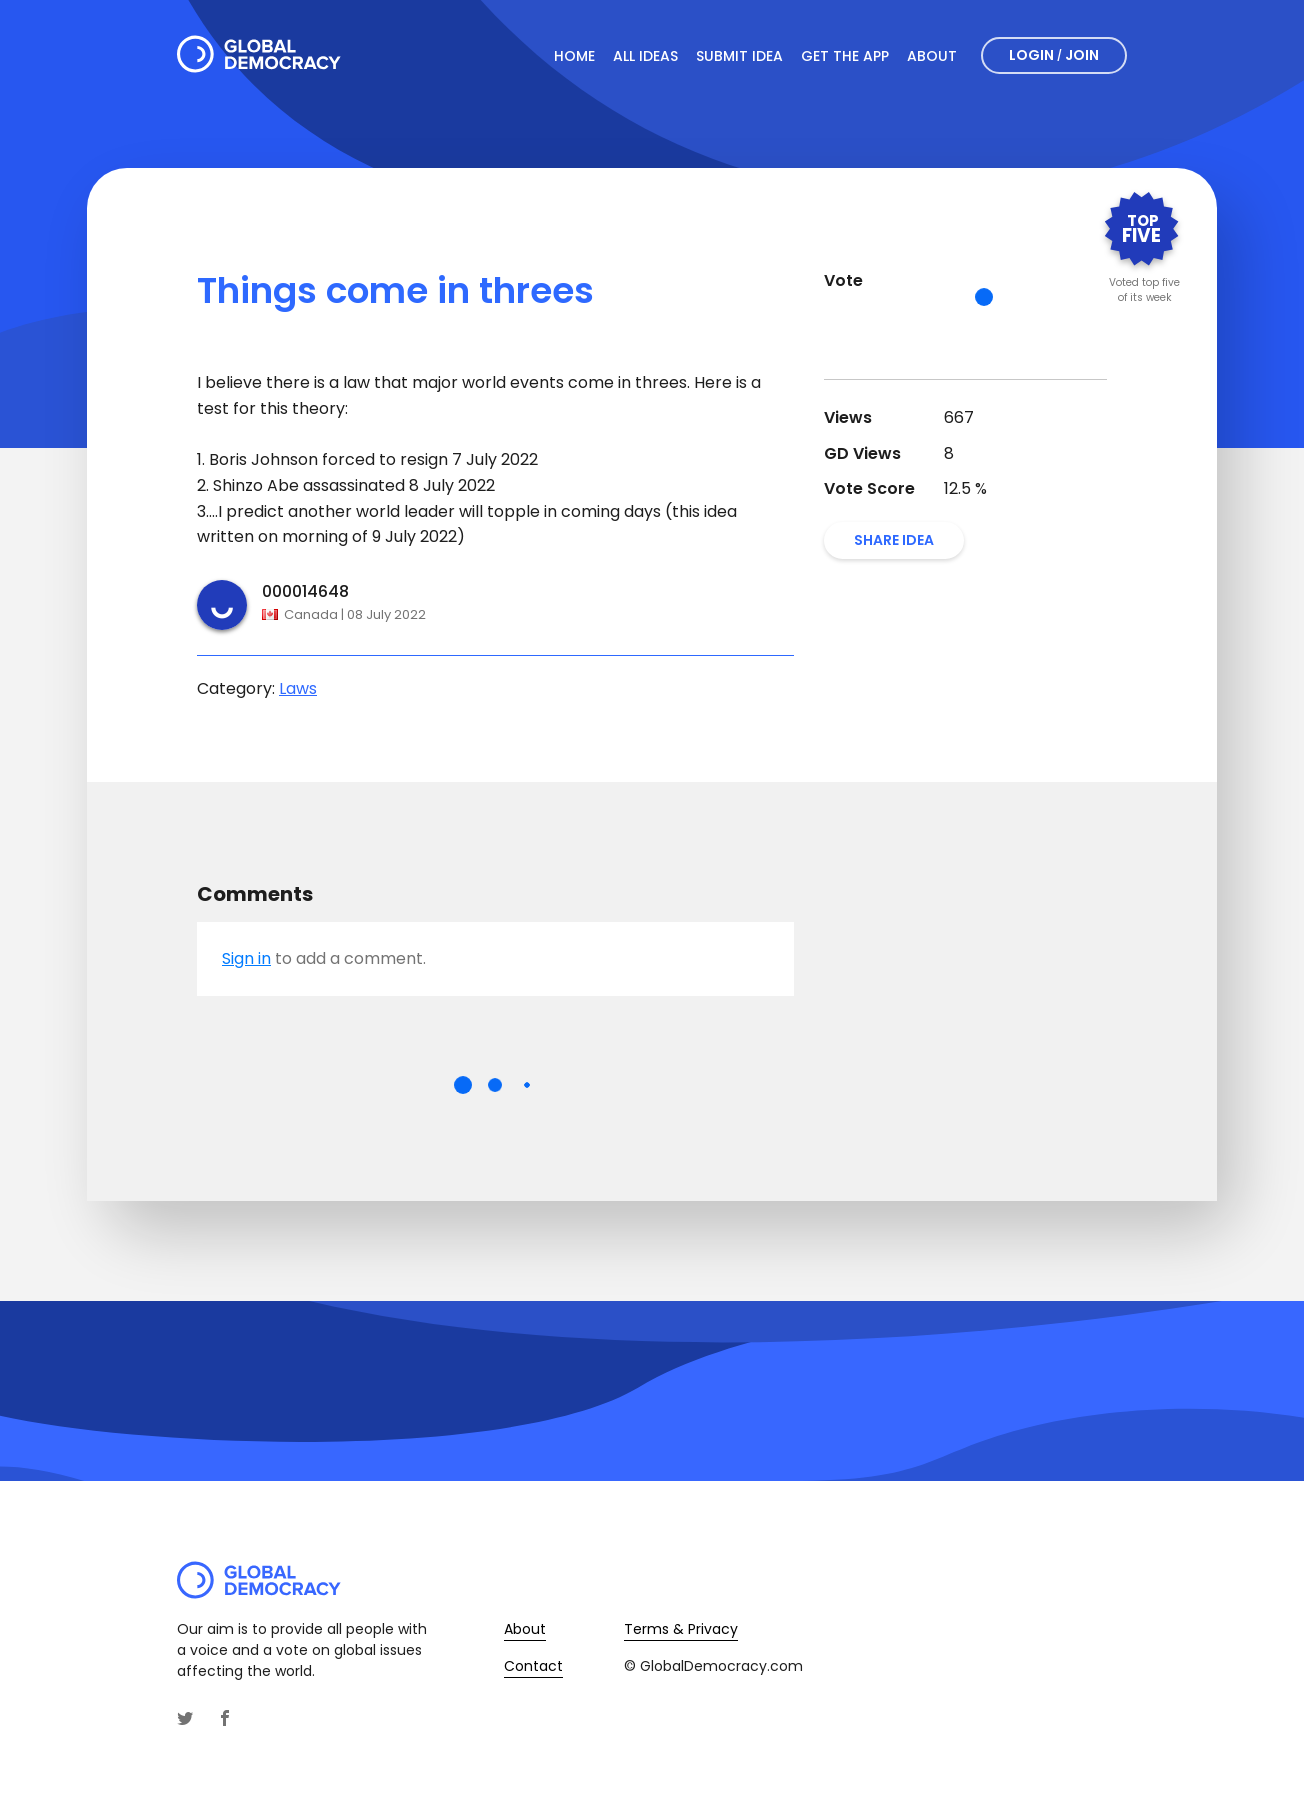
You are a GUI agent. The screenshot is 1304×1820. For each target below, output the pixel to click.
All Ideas (645, 56)
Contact (533, 1666)
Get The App (845, 56)
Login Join (1054, 55)
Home (574, 56)
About (932, 56)
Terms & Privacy (681, 1629)
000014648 (305, 591)
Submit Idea (739, 56)
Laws (298, 688)
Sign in (246, 958)
